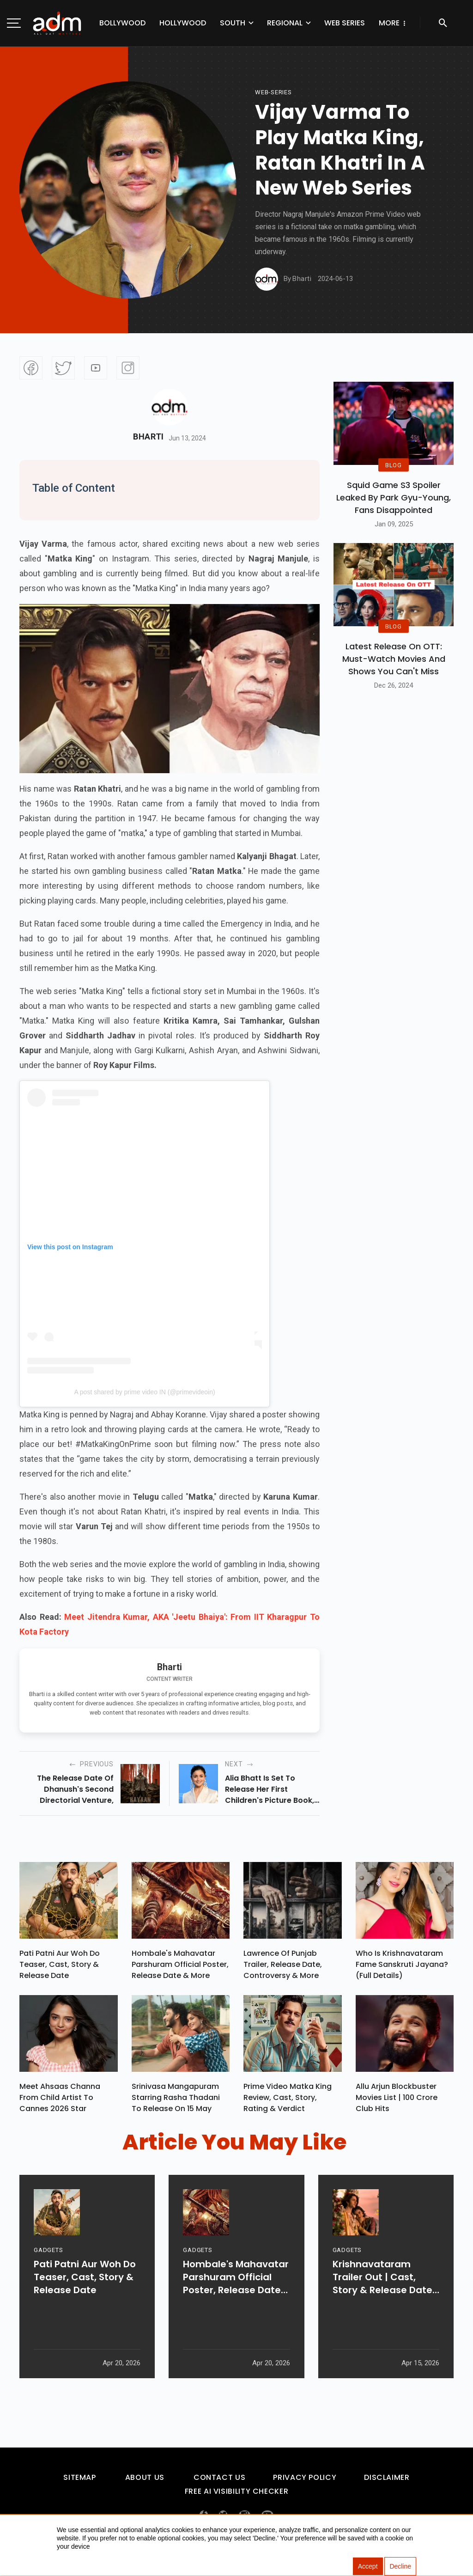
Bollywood (122, 23)
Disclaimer (386, 2482)
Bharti (148, 437)
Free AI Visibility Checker (237, 2496)
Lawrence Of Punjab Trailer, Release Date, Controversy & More (282, 1966)
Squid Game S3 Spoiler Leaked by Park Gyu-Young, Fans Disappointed (393, 497)
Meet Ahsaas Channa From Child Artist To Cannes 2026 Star (59, 2102)
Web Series (344, 23)
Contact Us (219, 2482)
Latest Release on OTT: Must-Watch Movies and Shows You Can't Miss (393, 659)
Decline (400, 2566)
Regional (285, 23)
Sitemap (79, 2482)
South (232, 23)
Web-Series (273, 92)
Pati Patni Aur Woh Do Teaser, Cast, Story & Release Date (59, 1966)
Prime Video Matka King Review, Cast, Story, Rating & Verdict (287, 2102)
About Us (144, 2482)
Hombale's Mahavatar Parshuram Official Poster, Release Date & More (180, 1966)
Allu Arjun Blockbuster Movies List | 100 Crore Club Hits (396, 2102)
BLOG (393, 465)
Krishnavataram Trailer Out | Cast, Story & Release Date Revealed (382, 2307)
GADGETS (48, 2280)
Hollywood (182, 23)
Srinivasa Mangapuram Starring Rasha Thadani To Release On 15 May (176, 2102)
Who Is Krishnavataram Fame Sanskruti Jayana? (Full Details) (402, 1966)
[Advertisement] (34, 190)
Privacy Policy (304, 2482)
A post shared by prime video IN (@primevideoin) (144, 1392)
